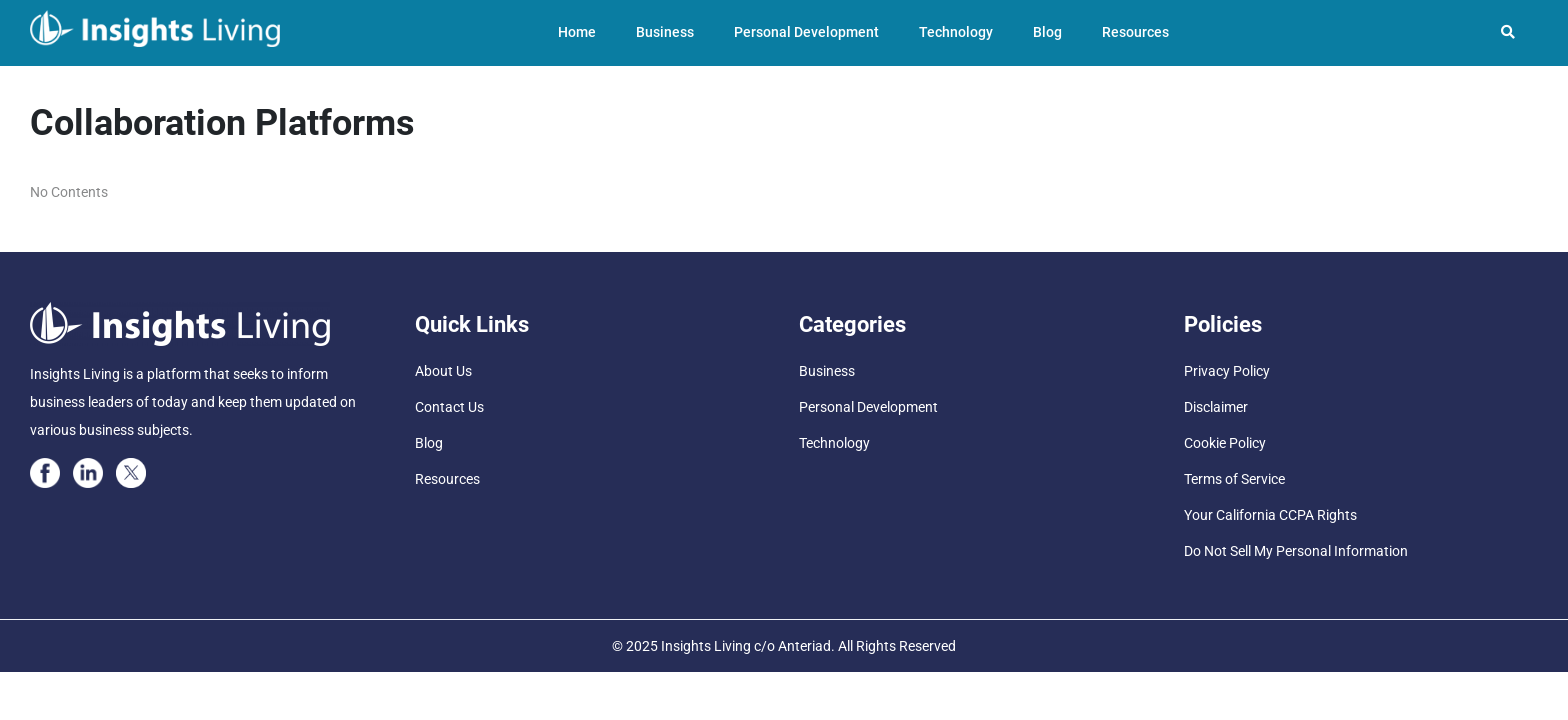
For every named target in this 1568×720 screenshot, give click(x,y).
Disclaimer (1216, 407)
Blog (1047, 32)
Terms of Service (1234, 479)
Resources (1135, 32)
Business (665, 32)
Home (577, 32)
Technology (956, 32)
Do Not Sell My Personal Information (1296, 551)
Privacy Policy (1227, 371)
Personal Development (806, 32)
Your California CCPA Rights (1270, 515)
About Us (443, 371)
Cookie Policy (1225, 443)
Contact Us (449, 407)
